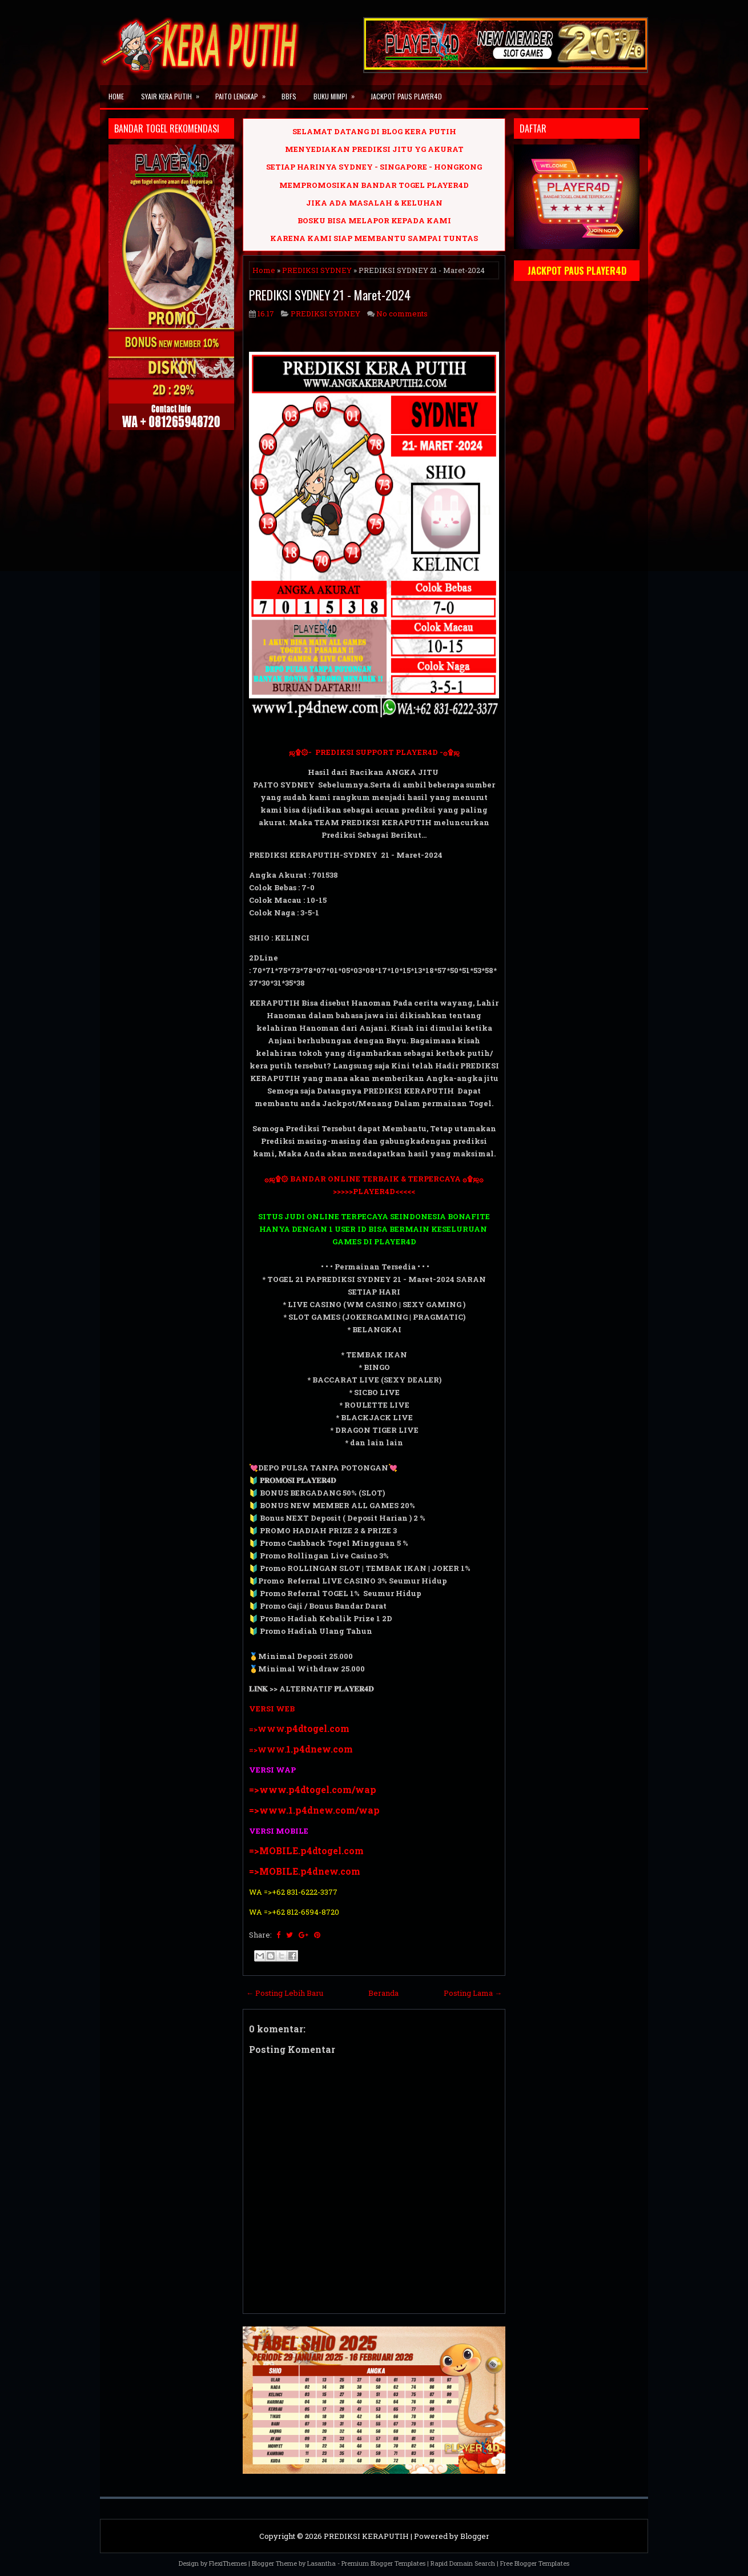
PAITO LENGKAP (244, 93)
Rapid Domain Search (463, 2563)
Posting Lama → (473, 1993)
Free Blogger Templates (534, 2563)
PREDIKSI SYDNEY (317, 270)
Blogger (474, 2536)
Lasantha (321, 2563)
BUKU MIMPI (337, 93)
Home (116, 96)
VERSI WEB (272, 1708)
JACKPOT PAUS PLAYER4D (406, 96)
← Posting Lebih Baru (284, 1993)
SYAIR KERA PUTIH (174, 93)
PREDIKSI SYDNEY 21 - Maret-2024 (330, 295)
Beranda (383, 1993)
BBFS (288, 96)
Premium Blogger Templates (383, 2563)
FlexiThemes (228, 2563)
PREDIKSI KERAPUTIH (366, 2536)
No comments (402, 313)
